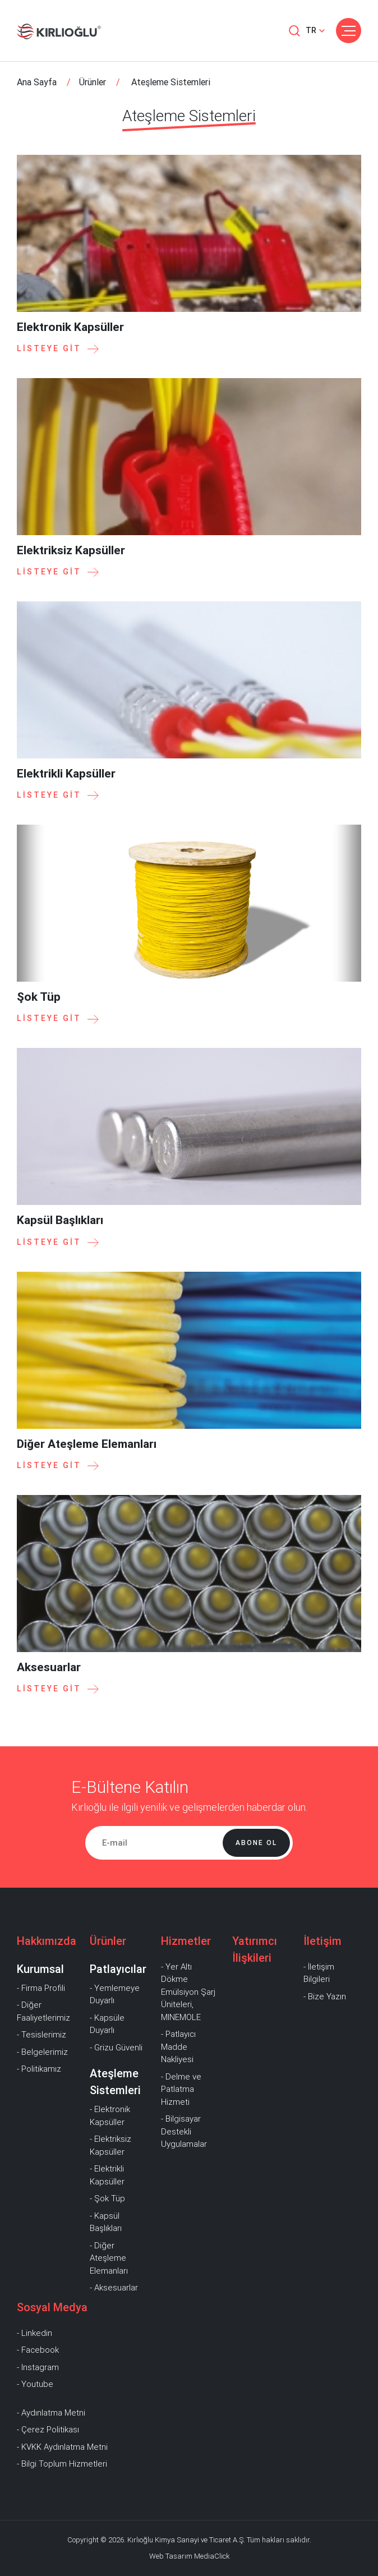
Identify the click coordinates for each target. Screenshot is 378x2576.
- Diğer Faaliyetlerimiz (43, 2011)
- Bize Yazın (324, 1996)
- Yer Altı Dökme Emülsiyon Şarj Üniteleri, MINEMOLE (188, 1992)
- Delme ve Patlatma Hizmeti (181, 2089)
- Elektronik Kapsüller (110, 2115)
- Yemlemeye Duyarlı (115, 1994)
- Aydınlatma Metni (51, 2413)
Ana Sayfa (37, 82)
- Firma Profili (41, 1988)
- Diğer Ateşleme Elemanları (109, 2258)
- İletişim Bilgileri (318, 1973)
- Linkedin (34, 2333)
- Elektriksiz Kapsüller (110, 2145)
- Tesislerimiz (41, 2035)
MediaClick (211, 2556)
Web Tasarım (170, 2556)
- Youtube (35, 2384)
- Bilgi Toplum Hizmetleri (62, 2464)
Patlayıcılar (118, 1969)
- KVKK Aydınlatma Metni (62, 2447)
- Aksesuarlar (114, 2288)
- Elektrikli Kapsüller (107, 2175)
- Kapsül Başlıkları (106, 2222)
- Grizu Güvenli (116, 2048)
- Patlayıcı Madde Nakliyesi (178, 2046)
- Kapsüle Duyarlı (107, 2024)
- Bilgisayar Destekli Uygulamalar (184, 2131)
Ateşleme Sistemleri (115, 2082)
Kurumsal (40, 1969)
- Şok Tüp (107, 2198)
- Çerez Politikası (48, 2430)
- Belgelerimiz (42, 2052)
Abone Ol (256, 1843)
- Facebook (38, 2350)
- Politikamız (39, 2069)
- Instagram (38, 2367)
